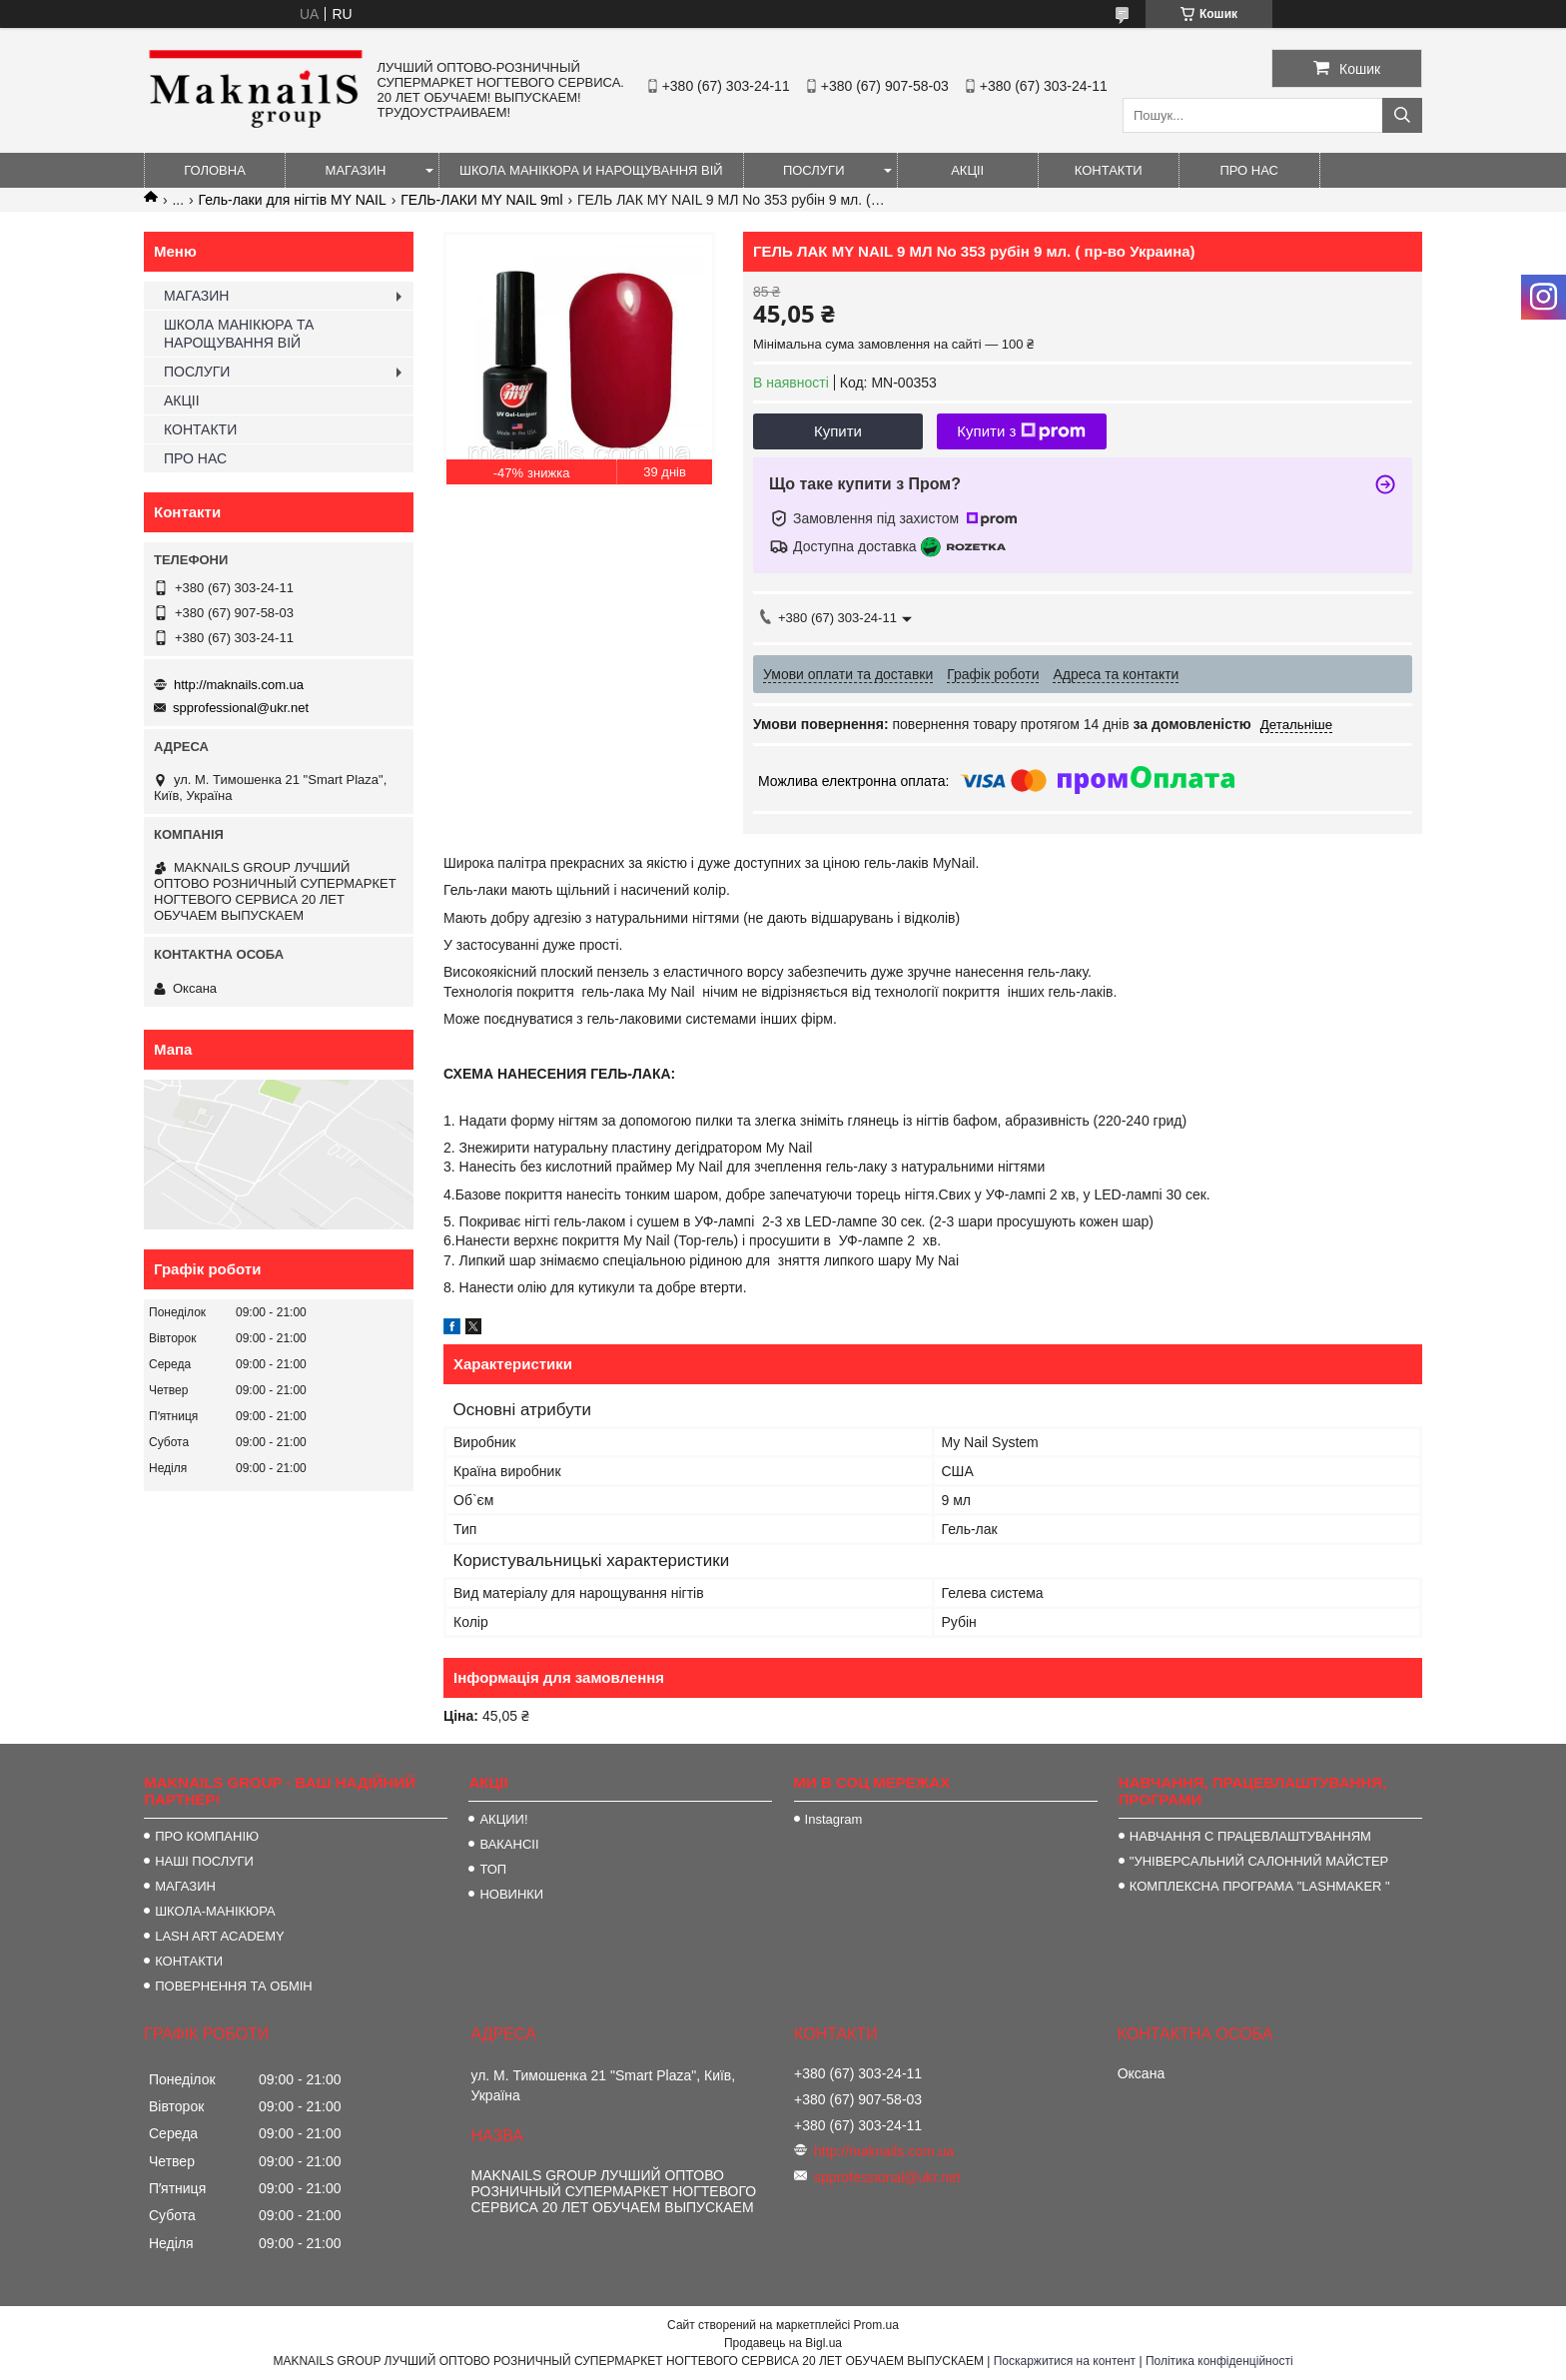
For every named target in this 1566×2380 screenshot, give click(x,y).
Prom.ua (876, 2325)
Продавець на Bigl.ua (783, 2343)
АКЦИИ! (503, 1819)
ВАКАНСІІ (508, 1844)
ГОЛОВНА (215, 170)
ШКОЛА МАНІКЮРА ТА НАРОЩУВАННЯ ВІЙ (239, 334)
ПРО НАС (1248, 170)
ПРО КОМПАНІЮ (207, 1836)
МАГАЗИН (356, 170)
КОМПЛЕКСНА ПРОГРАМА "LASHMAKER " (1260, 1886)
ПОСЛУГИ (814, 170)
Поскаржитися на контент (1065, 2361)
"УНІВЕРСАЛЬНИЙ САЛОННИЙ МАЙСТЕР (1259, 1861)
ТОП (492, 1869)
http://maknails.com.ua (239, 684)
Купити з (1021, 431)
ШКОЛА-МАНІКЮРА (215, 1911)
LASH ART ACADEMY (220, 1936)
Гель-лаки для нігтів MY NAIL (293, 200)
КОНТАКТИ (1109, 170)
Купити (838, 430)
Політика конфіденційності (1219, 2361)
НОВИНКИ (511, 1894)
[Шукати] (1402, 115)
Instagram (834, 1819)
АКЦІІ (967, 170)
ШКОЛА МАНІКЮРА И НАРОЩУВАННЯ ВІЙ (591, 170)
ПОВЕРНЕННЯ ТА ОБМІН (234, 1986)
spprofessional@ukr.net (241, 707)
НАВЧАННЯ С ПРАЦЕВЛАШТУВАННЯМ (1250, 1836)
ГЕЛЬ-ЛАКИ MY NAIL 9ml (481, 200)
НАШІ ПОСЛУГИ (204, 1861)
